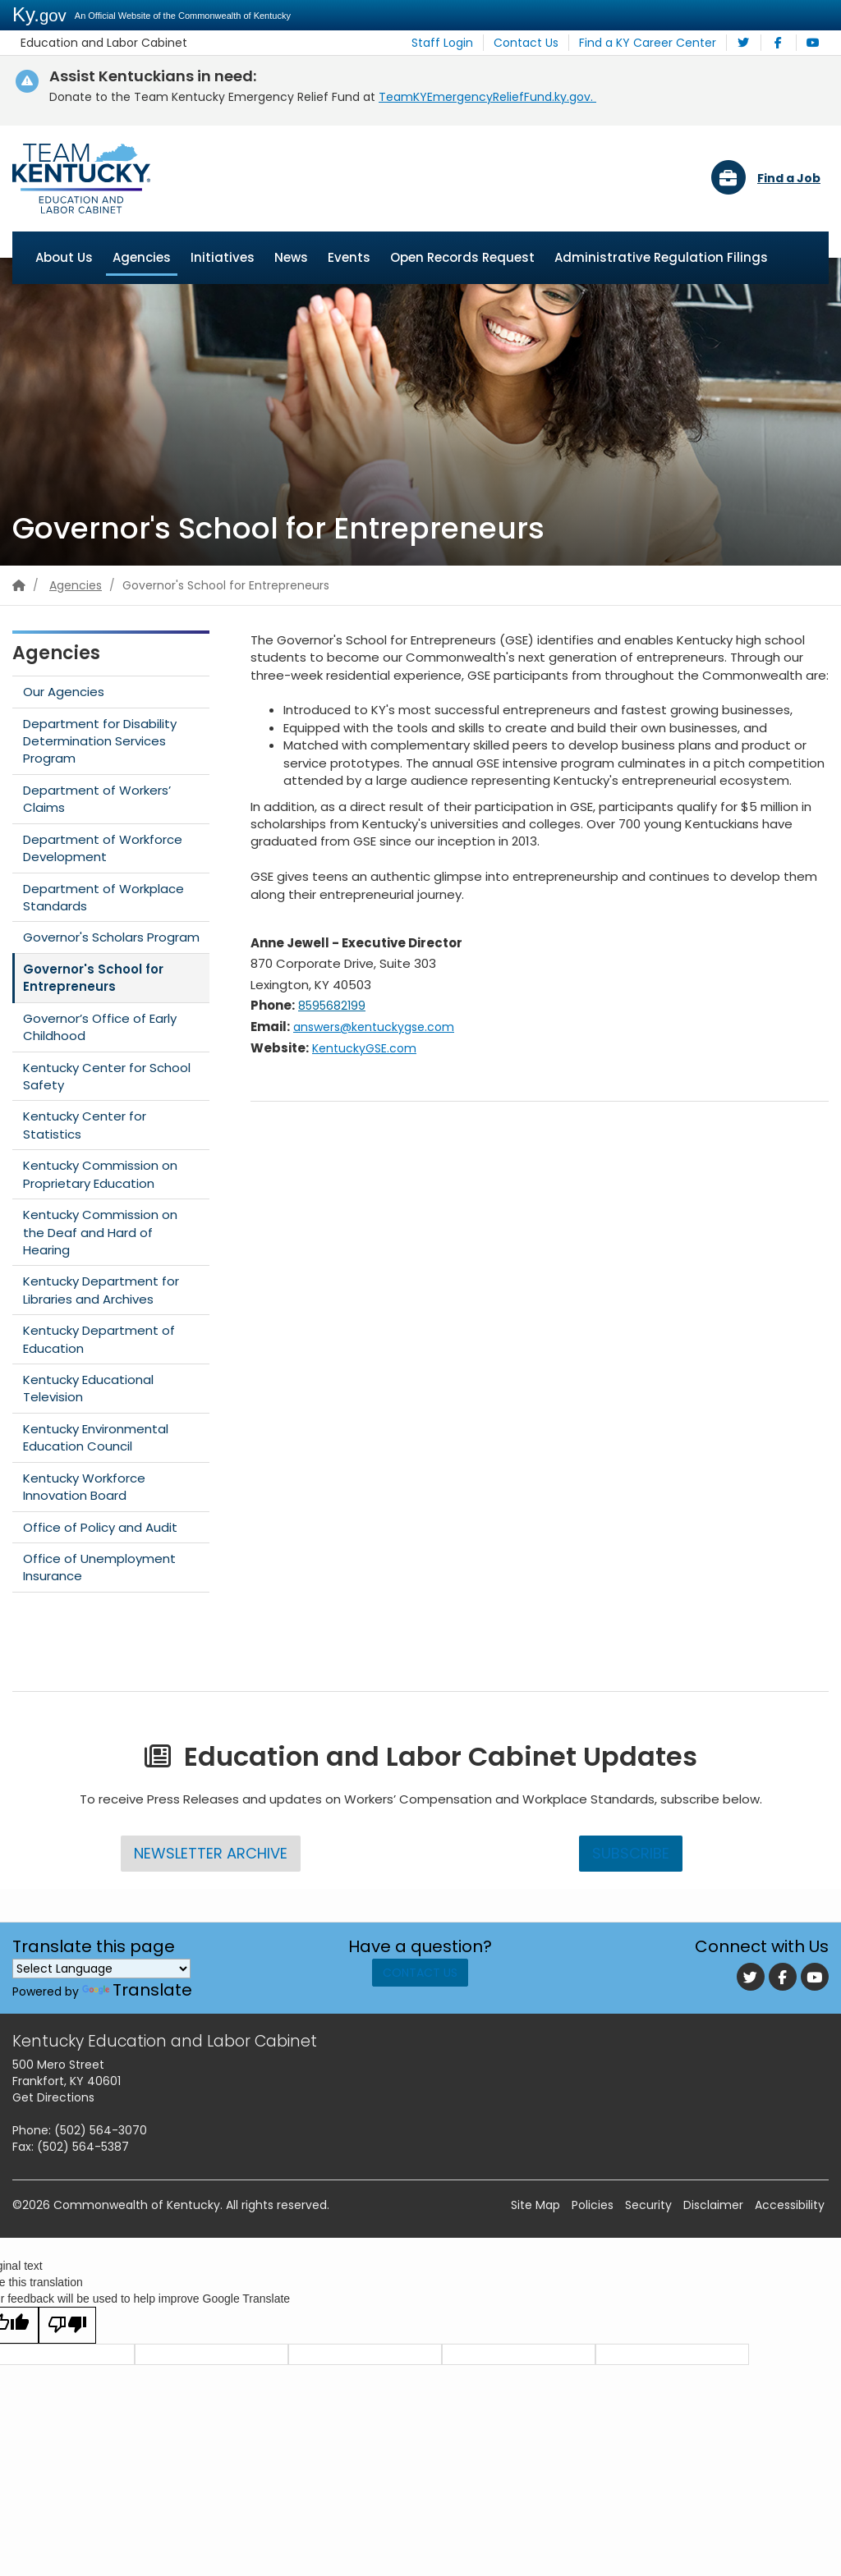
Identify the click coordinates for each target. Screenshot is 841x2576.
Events (349, 257)
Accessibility (790, 2206)
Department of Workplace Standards (103, 897)
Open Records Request (462, 257)
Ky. (39, 14)
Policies (593, 2206)
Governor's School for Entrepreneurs (93, 977)
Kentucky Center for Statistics (84, 1125)
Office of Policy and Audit (100, 1527)
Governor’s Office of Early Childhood (100, 1027)
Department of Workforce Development (102, 848)
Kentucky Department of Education (99, 1339)
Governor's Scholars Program (111, 938)
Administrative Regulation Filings (661, 257)
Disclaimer (713, 2206)
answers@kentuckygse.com (386, 1026)
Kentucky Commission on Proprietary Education (100, 1174)
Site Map (535, 2206)
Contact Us (542, 43)
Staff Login (466, 43)
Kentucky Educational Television (88, 1389)
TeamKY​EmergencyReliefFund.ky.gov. (487, 97)
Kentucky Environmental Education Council (95, 1437)
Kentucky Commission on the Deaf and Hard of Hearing (100, 1233)
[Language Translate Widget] (101, 1968)
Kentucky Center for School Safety (107, 1076)
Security (648, 2206)
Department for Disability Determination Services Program (100, 741)
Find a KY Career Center (655, 43)
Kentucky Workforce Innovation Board (84, 1486)
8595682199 (336, 1006)
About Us (64, 257)
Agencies (142, 257)
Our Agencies (63, 692)
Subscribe (630, 1853)
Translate (137, 1989)
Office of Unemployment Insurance (99, 1568)
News (291, 257)
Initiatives (223, 257)
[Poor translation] (67, 2326)
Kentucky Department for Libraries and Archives (101, 1290)
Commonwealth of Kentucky (136, 2206)
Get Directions (53, 2098)
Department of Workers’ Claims (97, 799)
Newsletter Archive (210, 1853)
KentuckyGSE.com (372, 1048)
